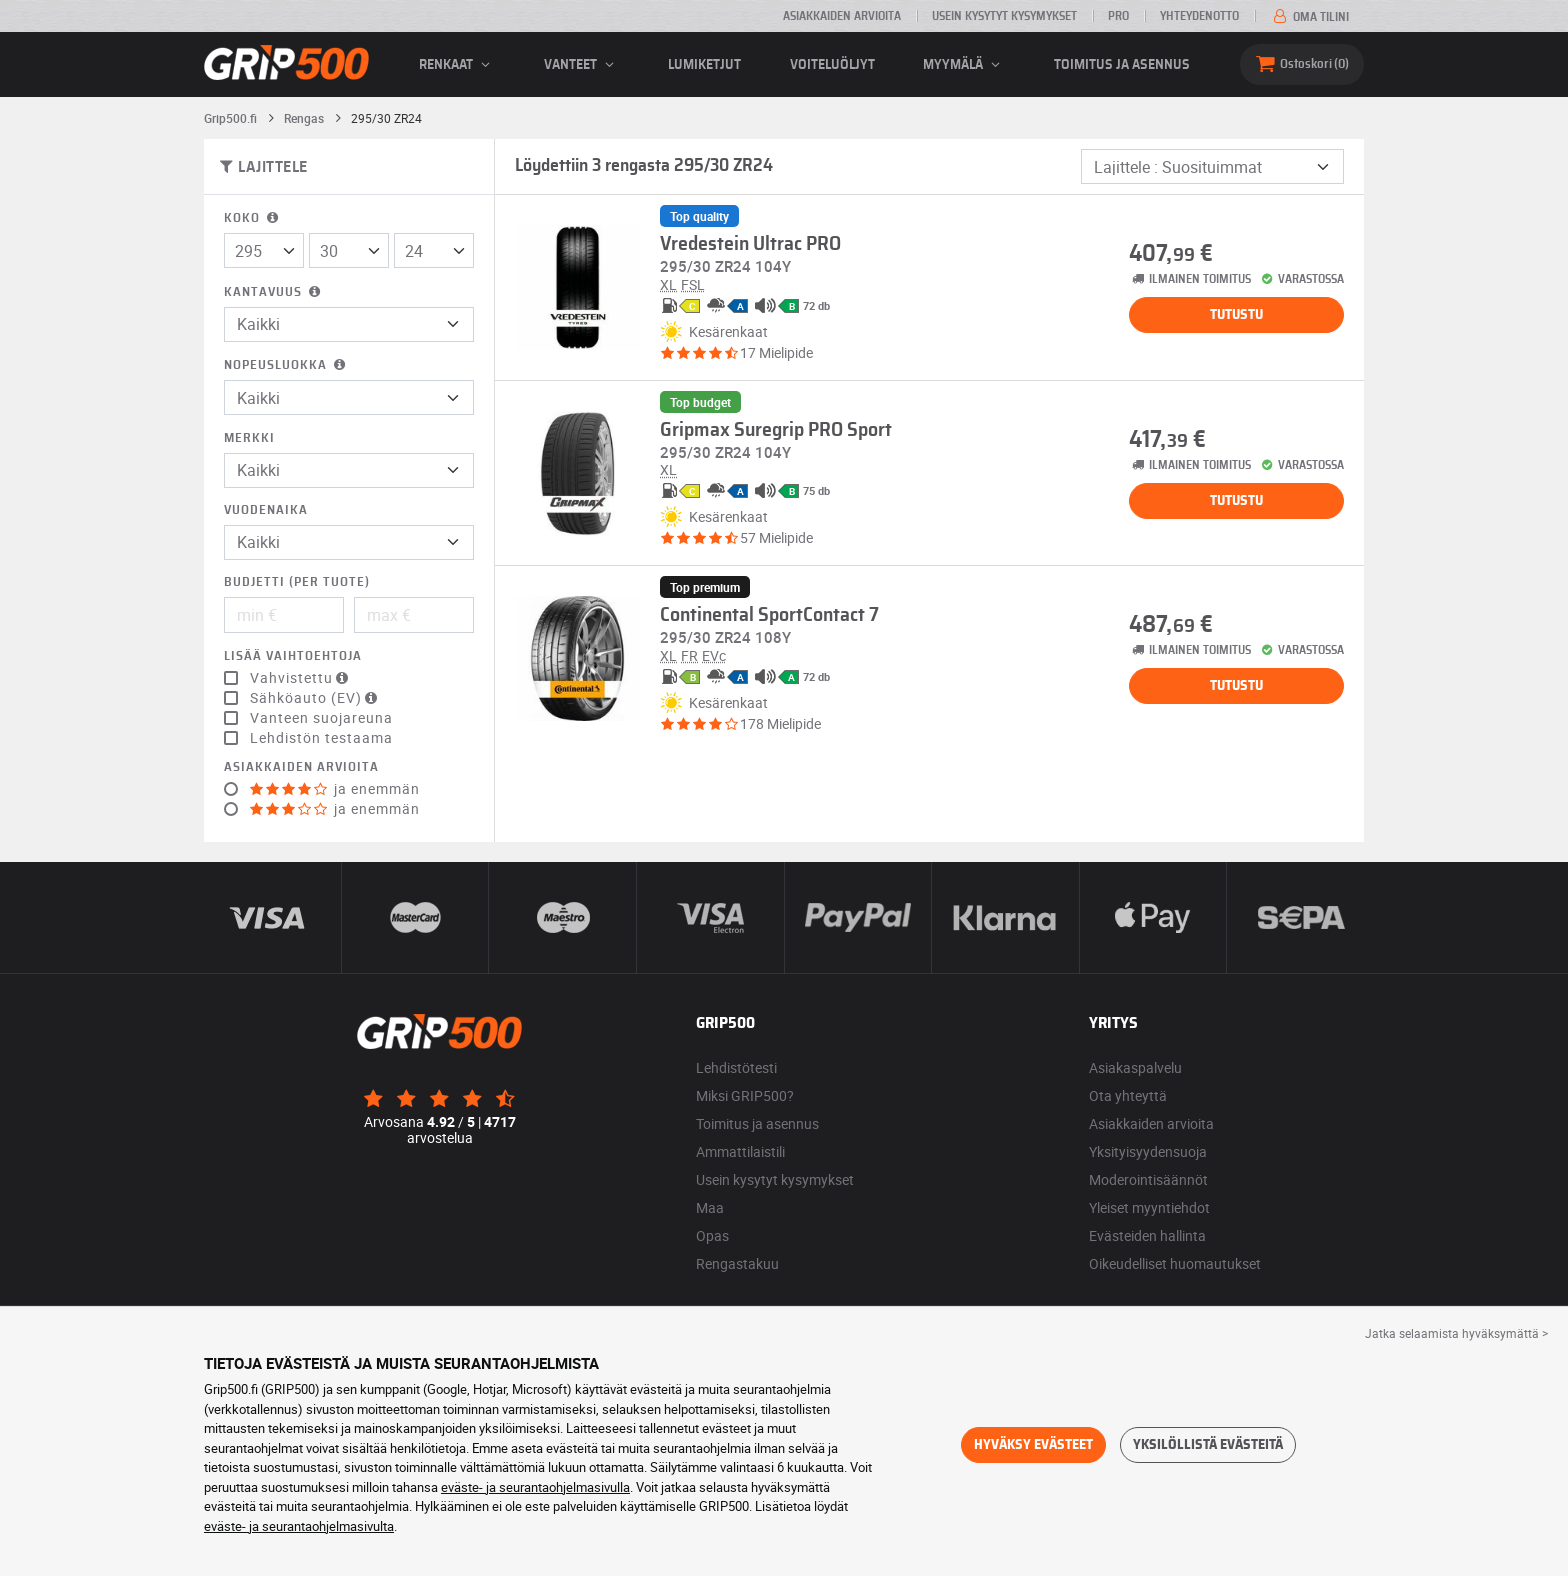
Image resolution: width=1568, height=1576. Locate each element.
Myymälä (964, 65)
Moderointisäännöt (1148, 1179)
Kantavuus (274, 292)
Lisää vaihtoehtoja (293, 656)
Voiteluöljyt (832, 65)
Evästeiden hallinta (1147, 1235)
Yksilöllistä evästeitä (1208, 1445)
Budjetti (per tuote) (297, 582)
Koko (253, 218)
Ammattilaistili (740, 1151)
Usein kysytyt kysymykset (1004, 16)
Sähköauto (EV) (316, 698)
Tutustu (1236, 315)
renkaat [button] (457, 65)
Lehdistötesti (736, 1067)
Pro (1118, 16)
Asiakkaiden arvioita (842, 16)
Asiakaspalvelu (1135, 1067)
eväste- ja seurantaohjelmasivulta (299, 1526)
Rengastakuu (737, 1263)
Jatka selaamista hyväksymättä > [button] (1456, 1333)
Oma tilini (1309, 17)
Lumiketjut (704, 65)
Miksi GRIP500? (745, 1095)
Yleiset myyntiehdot (1149, 1207)
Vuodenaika (266, 510)
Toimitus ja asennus (1122, 65)
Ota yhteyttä (1128, 1095)
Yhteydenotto (1199, 16)
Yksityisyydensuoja (1148, 1151)
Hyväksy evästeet (1033, 1445)
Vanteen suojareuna (321, 718)
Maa (710, 1207)
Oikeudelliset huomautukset (1175, 1263)
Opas (712, 1235)
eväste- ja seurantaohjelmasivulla (535, 1487)
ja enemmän (335, 789)
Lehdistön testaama (321, 738)
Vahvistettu (301, 678)
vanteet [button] (582, 65)
